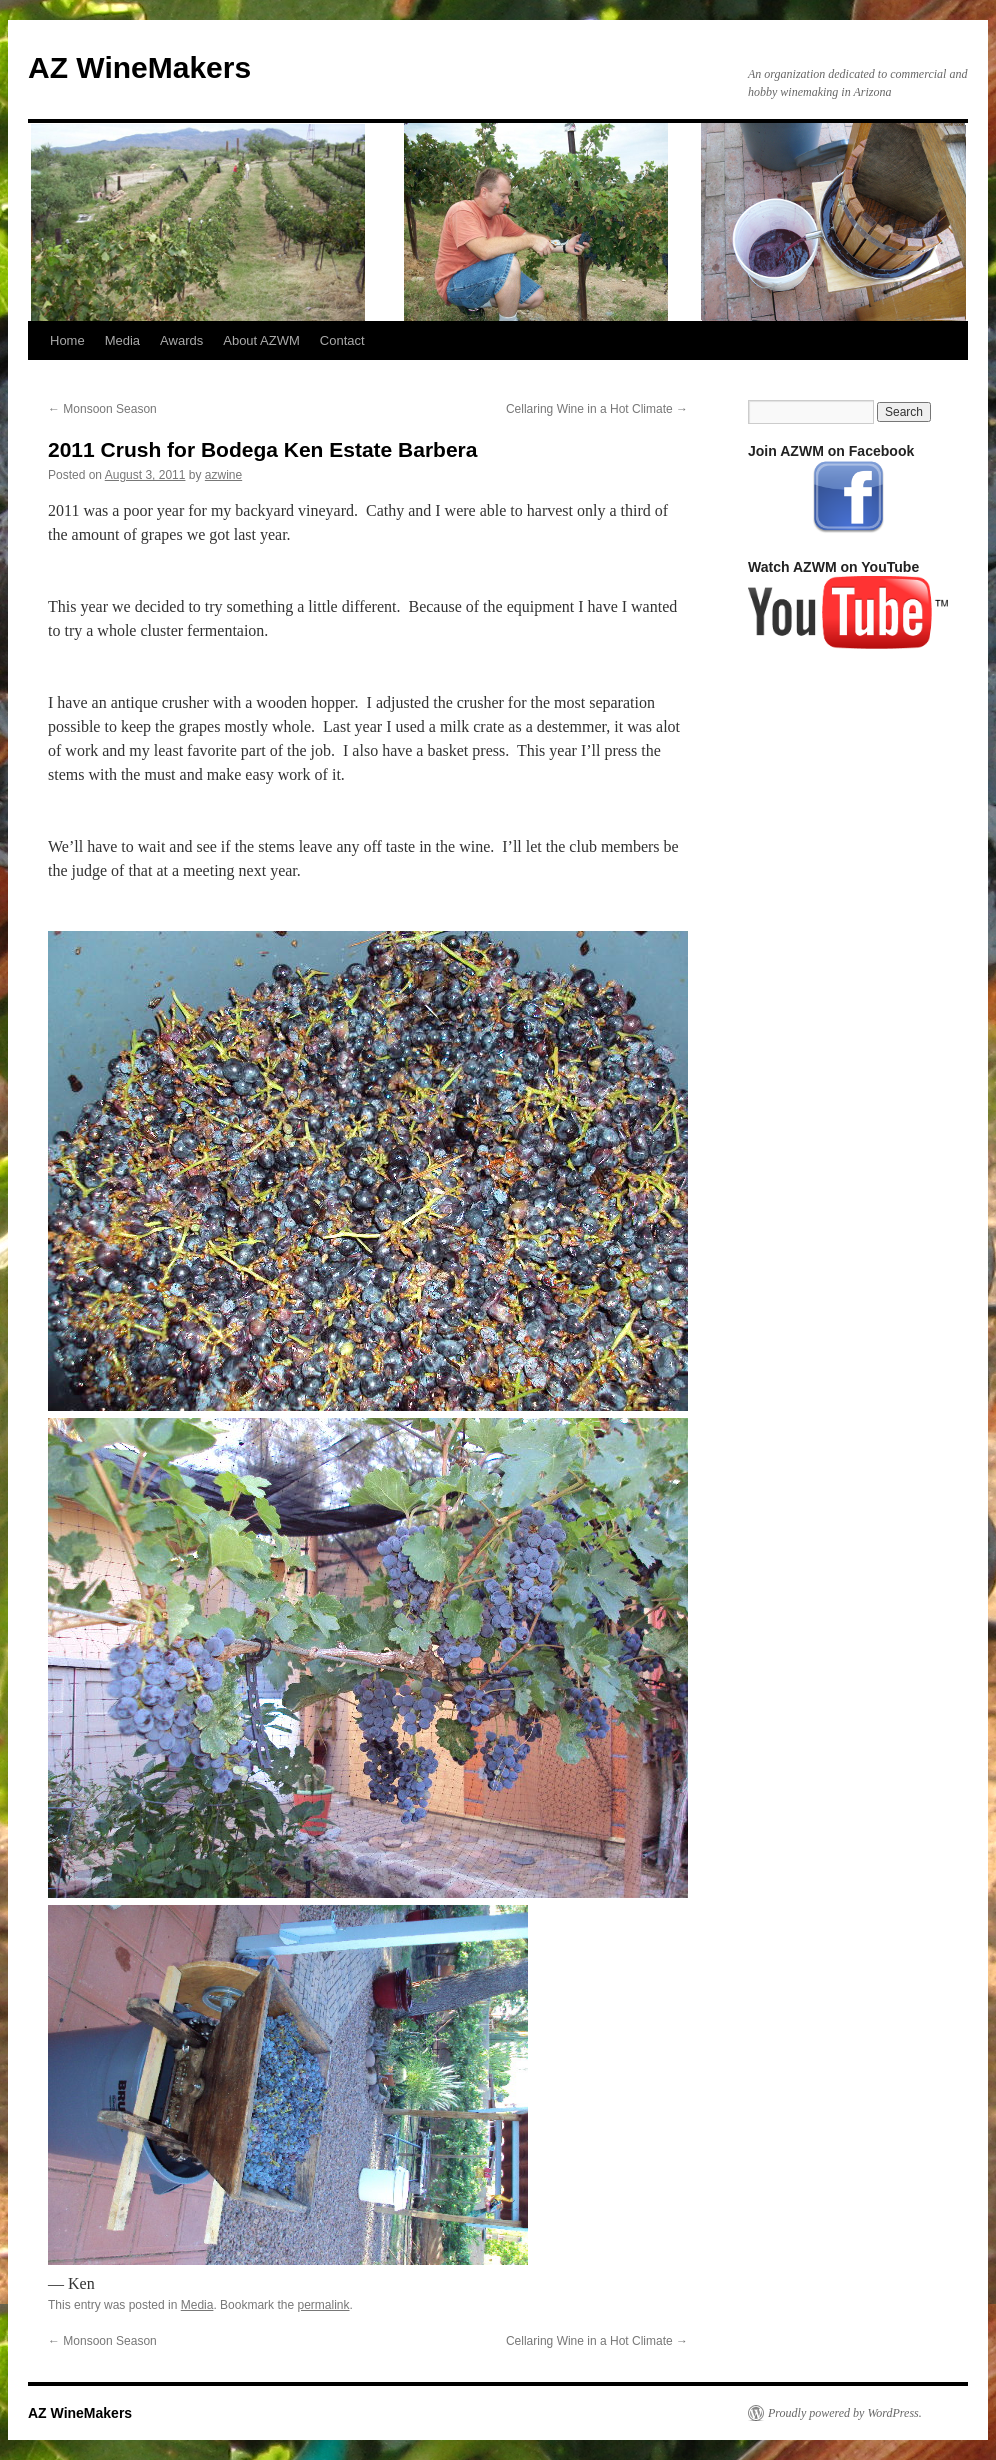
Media (122, 340)
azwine (223, 475)
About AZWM (261, 340)
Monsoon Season (102, 409)
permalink (323, 2305)
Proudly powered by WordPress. (845, 2413)
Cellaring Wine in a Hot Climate (597, 409)
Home (67, 340)
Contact (342, 340)
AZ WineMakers (139, 67)
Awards (181, 340)
